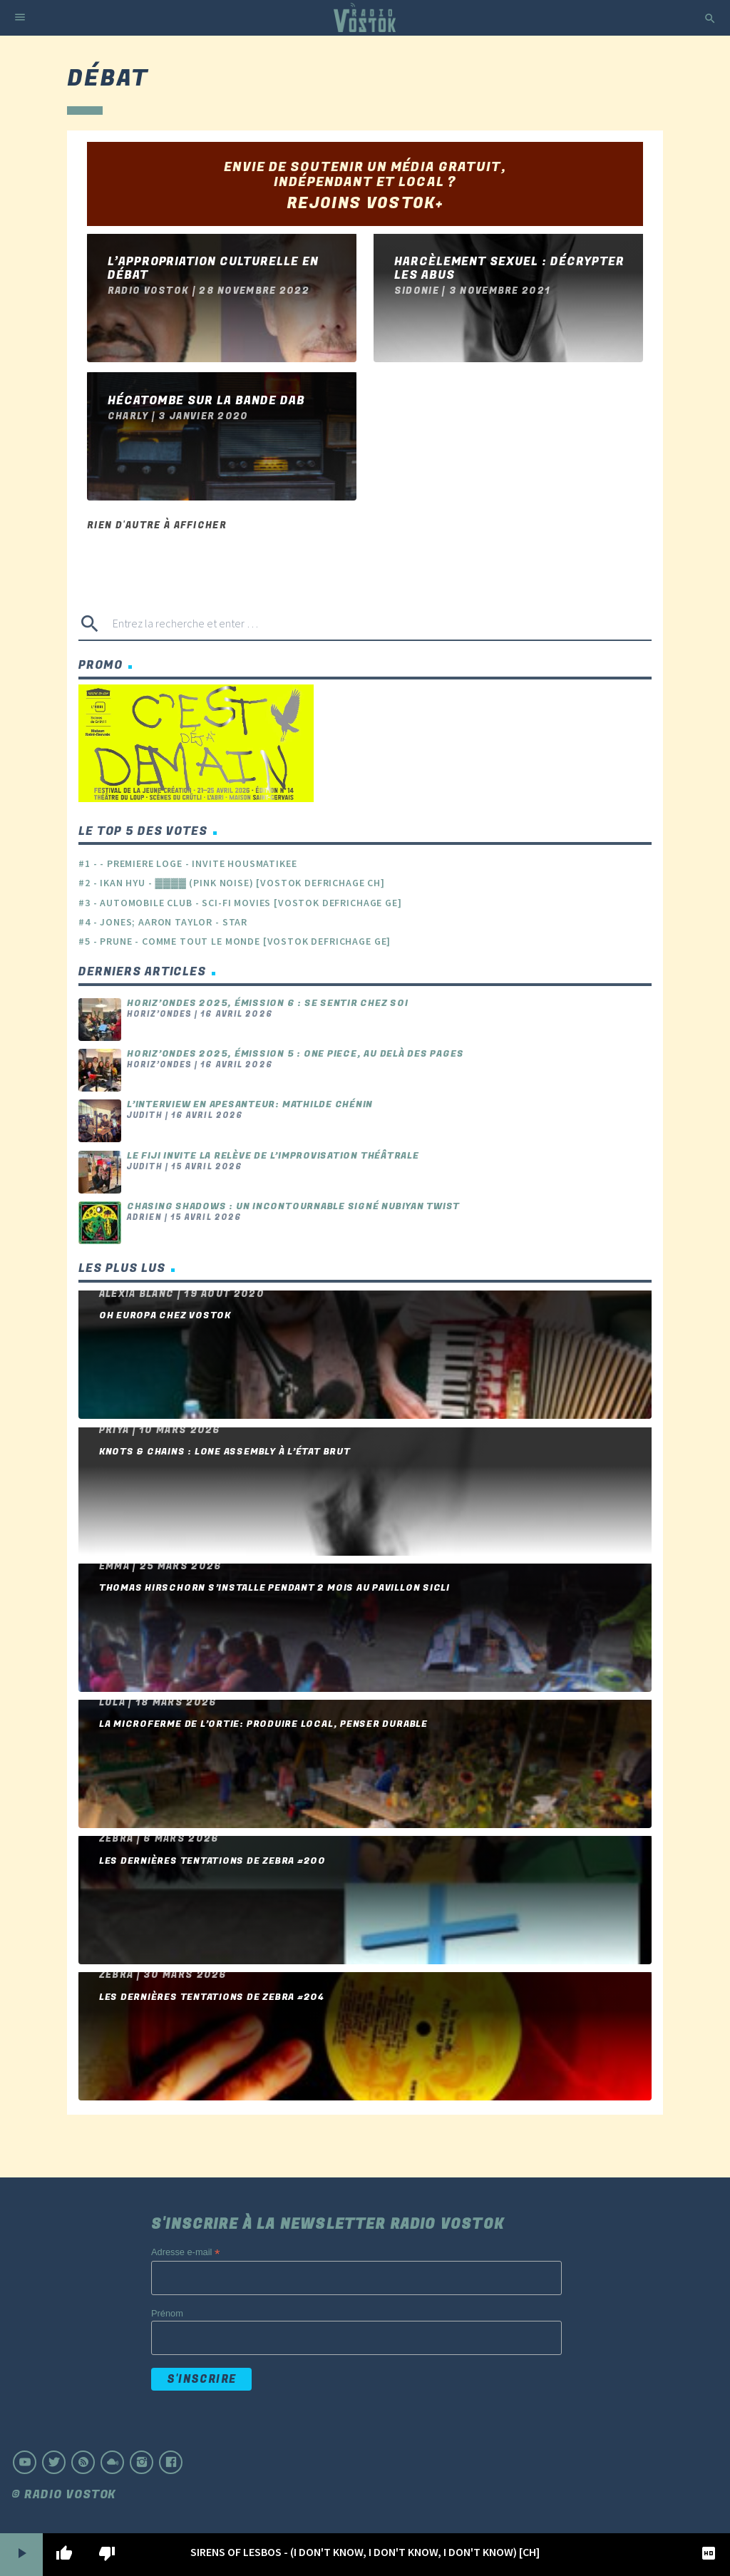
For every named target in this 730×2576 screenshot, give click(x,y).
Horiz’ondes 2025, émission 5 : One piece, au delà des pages (295, 1053)
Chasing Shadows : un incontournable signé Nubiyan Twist (293, 1206)
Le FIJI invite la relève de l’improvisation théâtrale (273, 1155)
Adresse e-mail (185, 2253)
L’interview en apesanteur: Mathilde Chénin (250, 1104)
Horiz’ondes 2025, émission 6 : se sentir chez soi (267, 1003)
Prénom (167, 2313)
